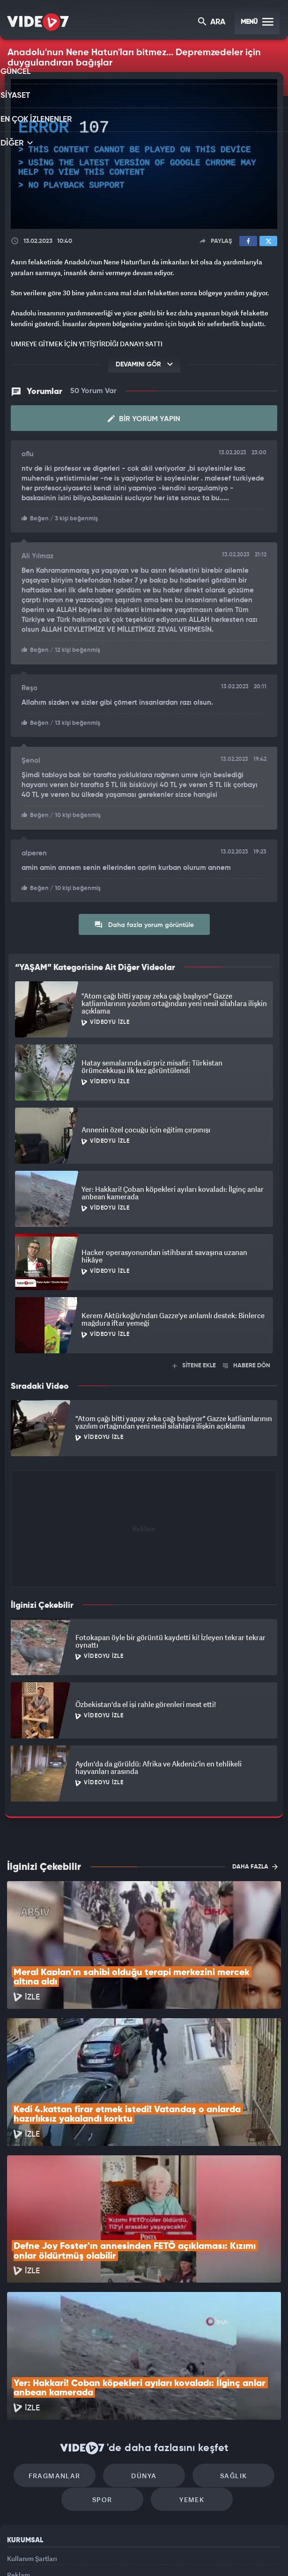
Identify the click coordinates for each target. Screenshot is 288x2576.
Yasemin (244, 2553)
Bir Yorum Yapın (144, 418)
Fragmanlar (64, 2350)
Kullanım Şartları (32, 2437)
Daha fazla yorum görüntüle (144, 921)
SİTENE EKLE (194, 1362)
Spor (107, 2378)
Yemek (187, 2378)
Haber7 (188, 2553)
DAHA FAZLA (255, 1863)
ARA (212, 23)
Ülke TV (138, 2553)
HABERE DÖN (246, 1362)
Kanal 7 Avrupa (105, 2553)
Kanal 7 (33, 2553)
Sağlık (224, 2350)
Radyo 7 (70, 2553)
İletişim (18, 2479)
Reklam (18, 2458)
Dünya (144, 2350)
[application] (144, 154)
